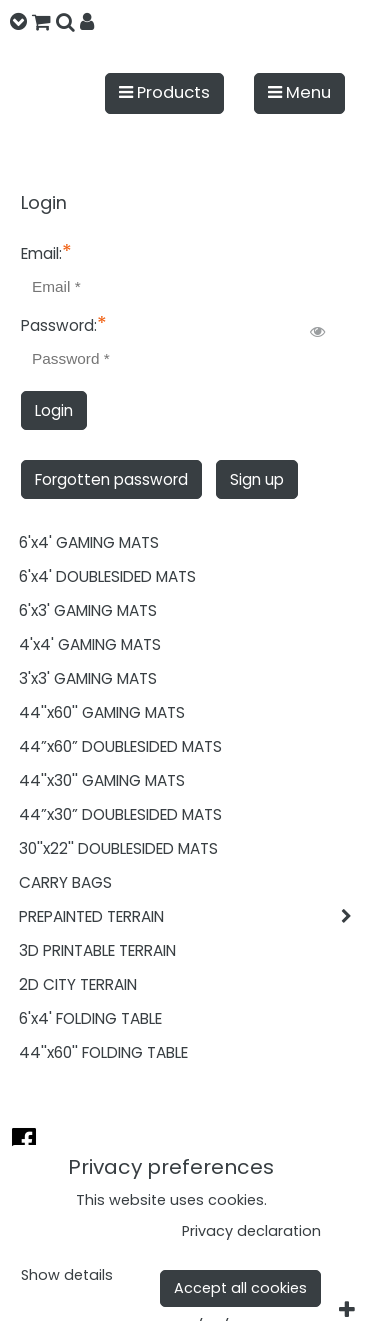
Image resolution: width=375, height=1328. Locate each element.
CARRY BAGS (65, 882)
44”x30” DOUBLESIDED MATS (120, 814)
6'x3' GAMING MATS (88, 610)
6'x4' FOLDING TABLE (90, 1018)
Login (54, 410)
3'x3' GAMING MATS (88, 678)
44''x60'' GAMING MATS (102, 712)
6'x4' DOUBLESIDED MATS (107, 576)
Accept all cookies (240, 1288)
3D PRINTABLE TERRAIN (97, 950)
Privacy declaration (251, 1231)
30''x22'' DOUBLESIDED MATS (118, 848)
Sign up (257, 479)
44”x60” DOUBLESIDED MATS (120, 746)
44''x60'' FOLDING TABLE (103, 1052)
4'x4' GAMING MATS (90, 644)
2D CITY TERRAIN (78, 984)
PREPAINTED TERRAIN (191, 916)
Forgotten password (111, 479)
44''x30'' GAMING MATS (102, 780)
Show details (67, 1276)
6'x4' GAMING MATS (89, 542)
